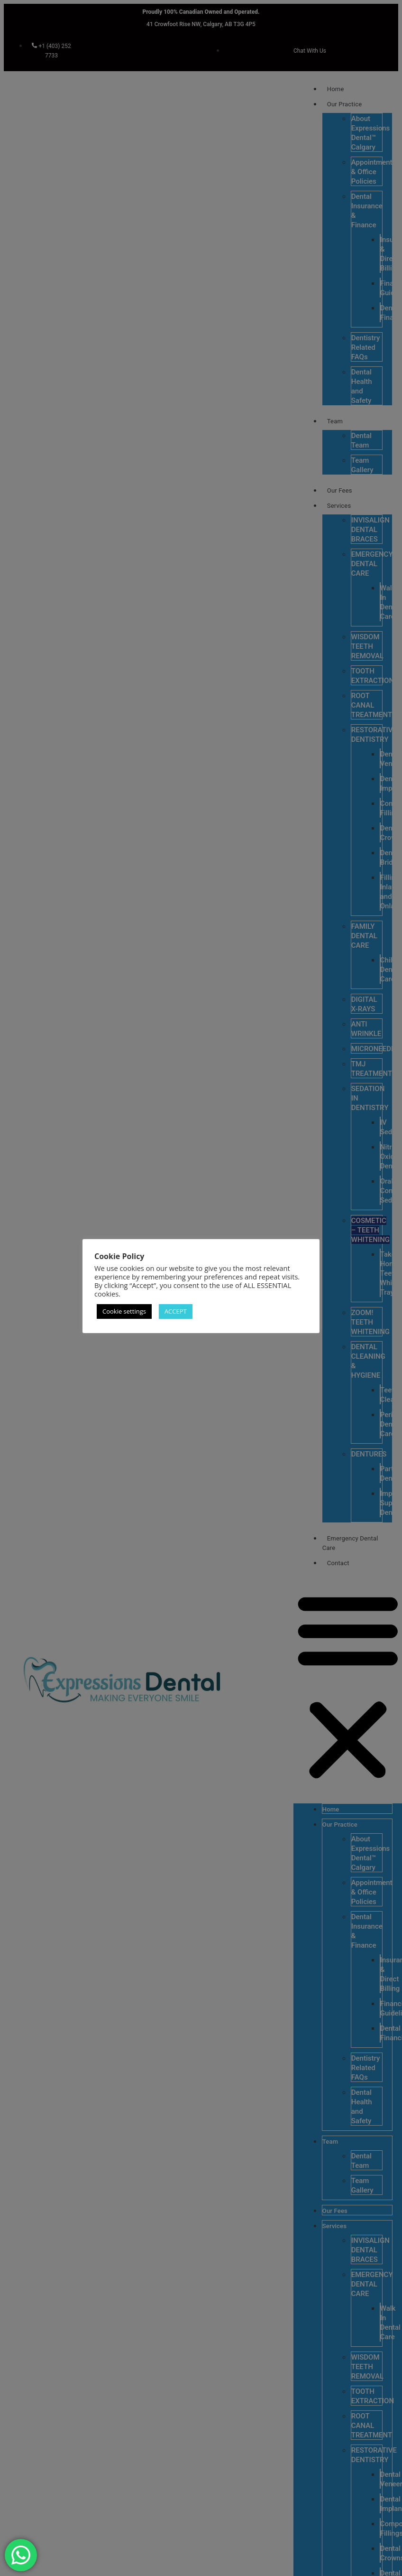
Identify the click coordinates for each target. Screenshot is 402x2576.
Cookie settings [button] (124, 1311)
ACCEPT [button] (175, 1311)
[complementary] (333, 2524)
